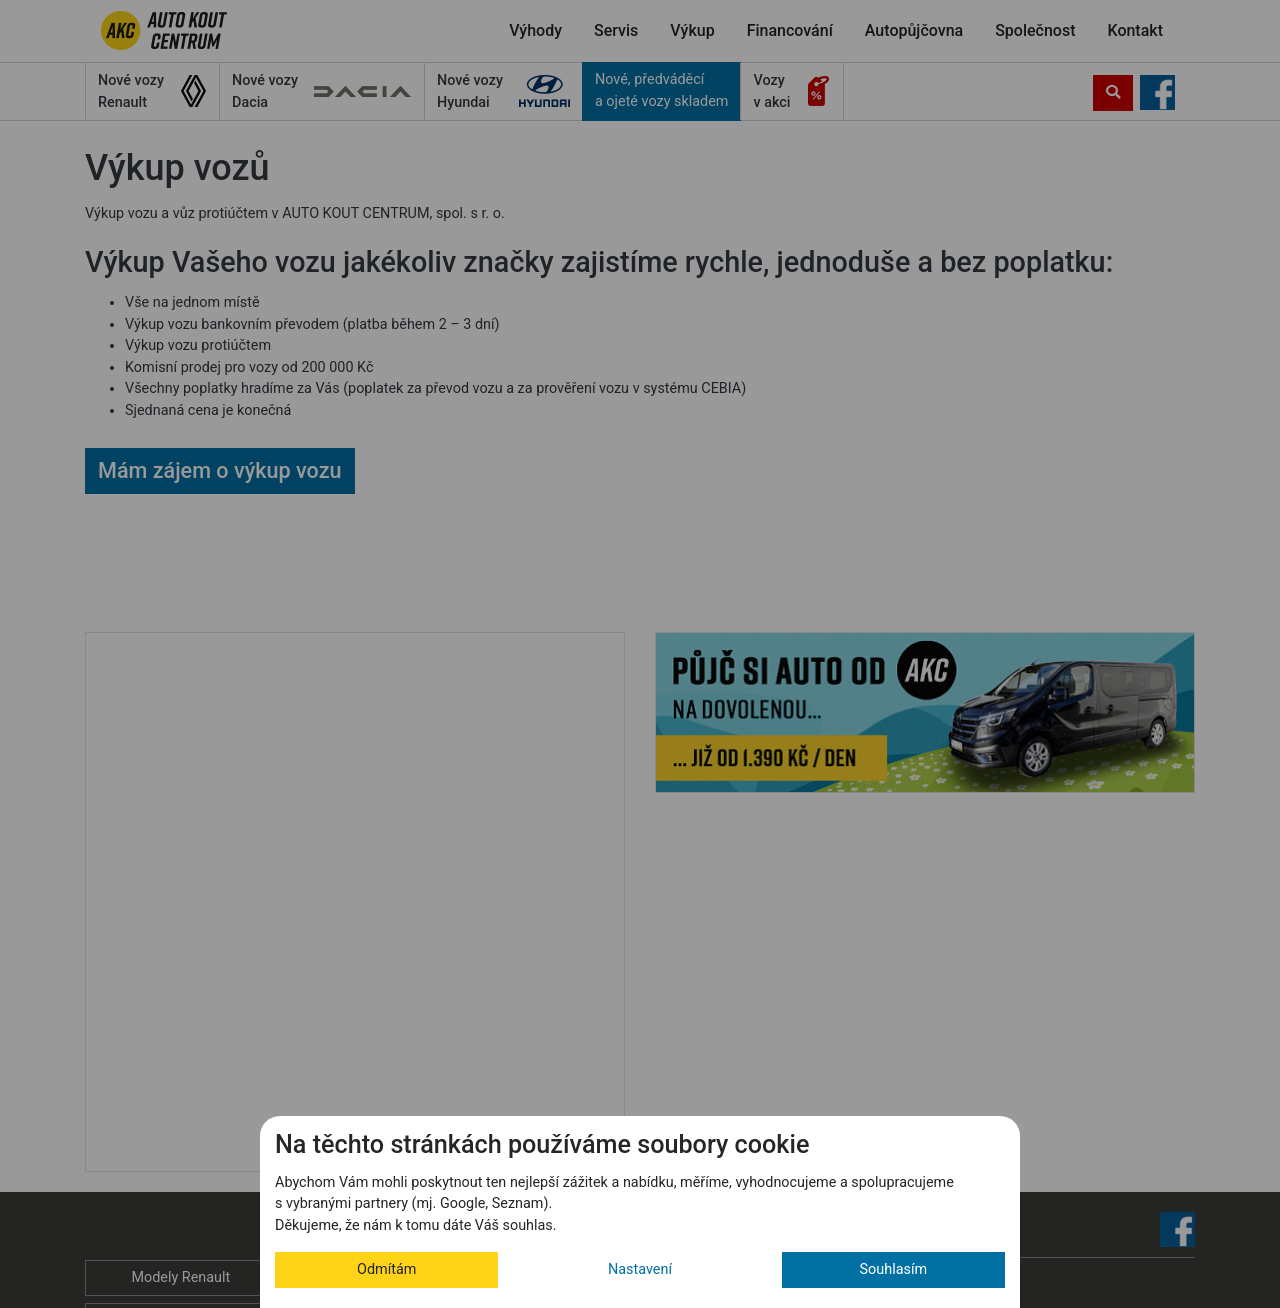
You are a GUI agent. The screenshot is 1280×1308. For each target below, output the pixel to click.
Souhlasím (894, 1269)
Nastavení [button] (640, 1269)
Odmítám (386, 1269)
